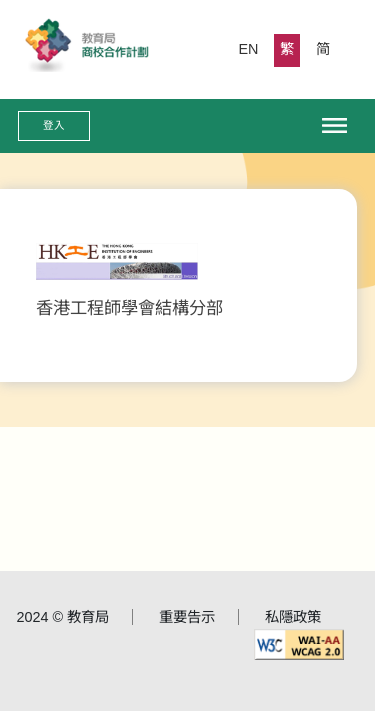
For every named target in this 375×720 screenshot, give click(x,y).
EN (249, 49)
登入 (54, 125)
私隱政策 (293, 617)
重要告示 (187, 617)
